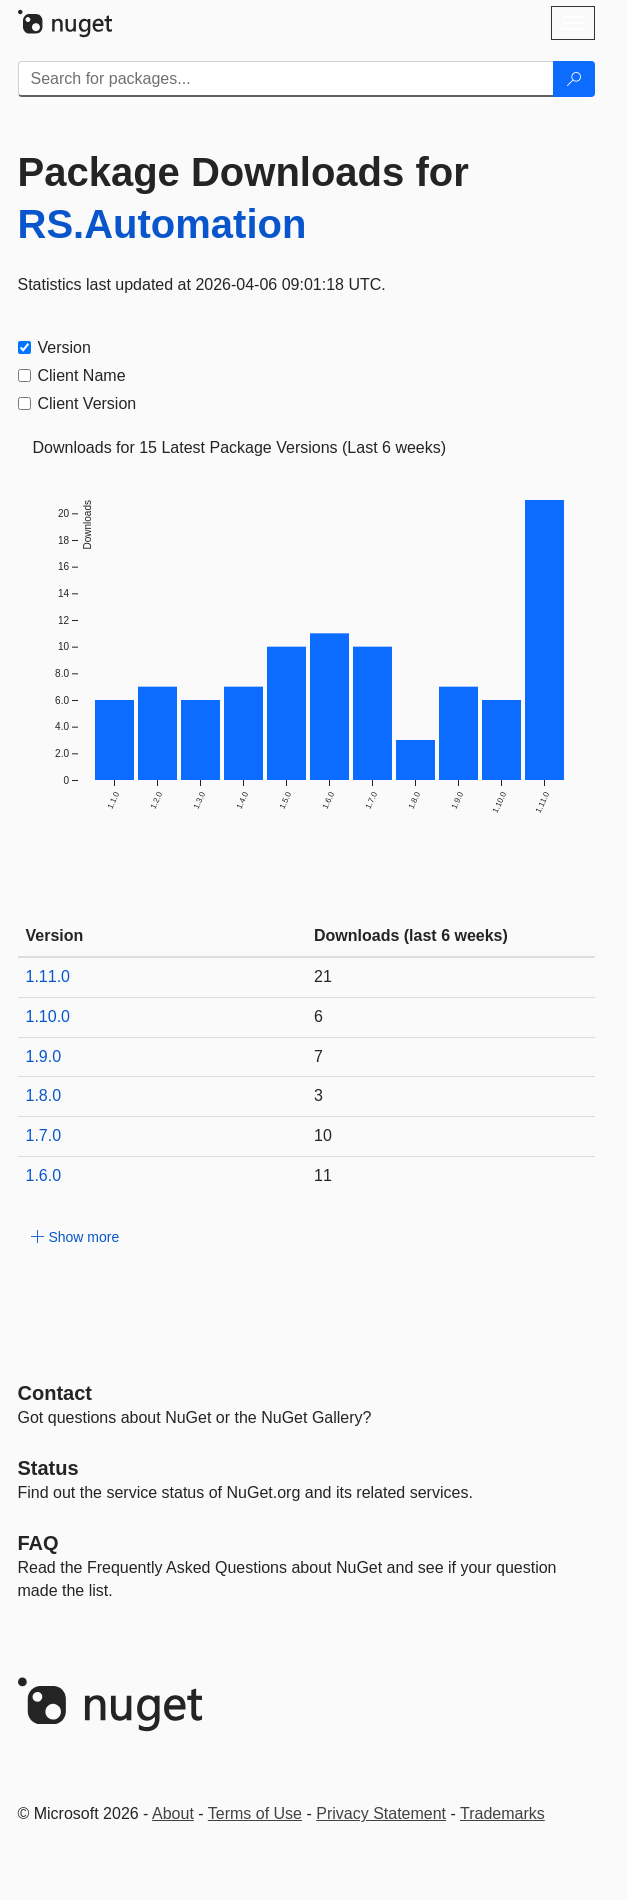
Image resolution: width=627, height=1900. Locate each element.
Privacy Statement (381, 1813)
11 (323, 1175)
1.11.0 (48, 976)
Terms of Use (255, 1813)
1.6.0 (44, 1175)
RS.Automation (162, 224)
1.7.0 (44, 1135)
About (173, 1813)
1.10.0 (48, 1016)
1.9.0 (44, 1056)
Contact (55, 1393)
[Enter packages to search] (286, 79)
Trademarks (502, 1813)
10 (323, 1135)
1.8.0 (44, 1095)
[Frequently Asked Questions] (38, 1543)
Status (48, 1468)
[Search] (574, 79)
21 (323, 976)
